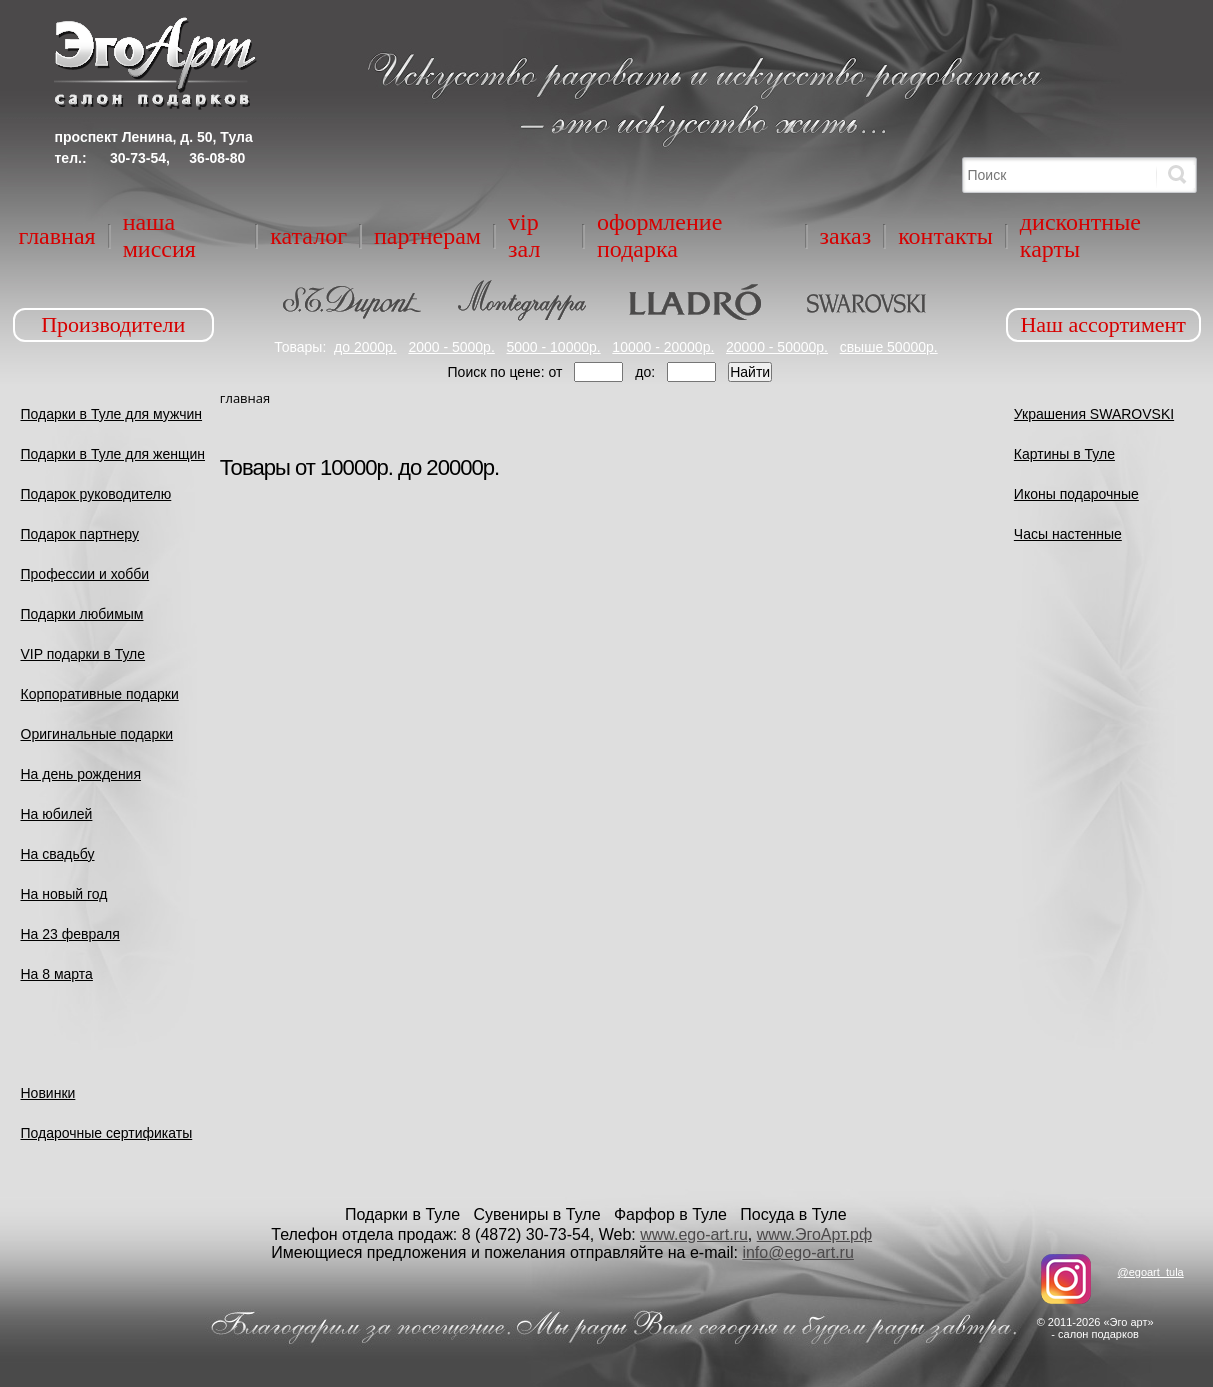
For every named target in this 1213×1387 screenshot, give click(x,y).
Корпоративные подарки (100, 694)
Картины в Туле (1064, 454)
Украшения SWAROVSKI (1094, 414)
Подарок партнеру (80, 534)
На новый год (64, 894)
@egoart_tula (1150, 1272)
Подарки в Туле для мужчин (112, 414)
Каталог (308, 236)
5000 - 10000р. (553, 347)
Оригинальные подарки (97, 734)
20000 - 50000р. (777, 347)
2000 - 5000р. (451, 347)
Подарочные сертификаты (107, 1133)
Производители (113, 324)
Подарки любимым (82, 614)
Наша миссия (159, 235)
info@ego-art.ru (797, 1252)
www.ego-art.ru (694, 1234)
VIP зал (524, 235)
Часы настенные (1068, 534)
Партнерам (427, 236)
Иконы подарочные (1076, 494)
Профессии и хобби (85, 574)
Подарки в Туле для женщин (113, 454)
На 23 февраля (70, 934)
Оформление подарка (659, 235)
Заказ (846, 236)
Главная (57, 236)
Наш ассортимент (1103, 324)
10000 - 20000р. (663, 347)
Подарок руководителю (96, 494)
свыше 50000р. (889, 347)
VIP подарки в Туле (83, 654)
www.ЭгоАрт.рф (814, 1234)
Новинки (48, 1093)
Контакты (945, 236)
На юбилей (57, 814)
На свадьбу (58, 854)
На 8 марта (57, 974)
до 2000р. (365, 347)
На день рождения (81, 774)
